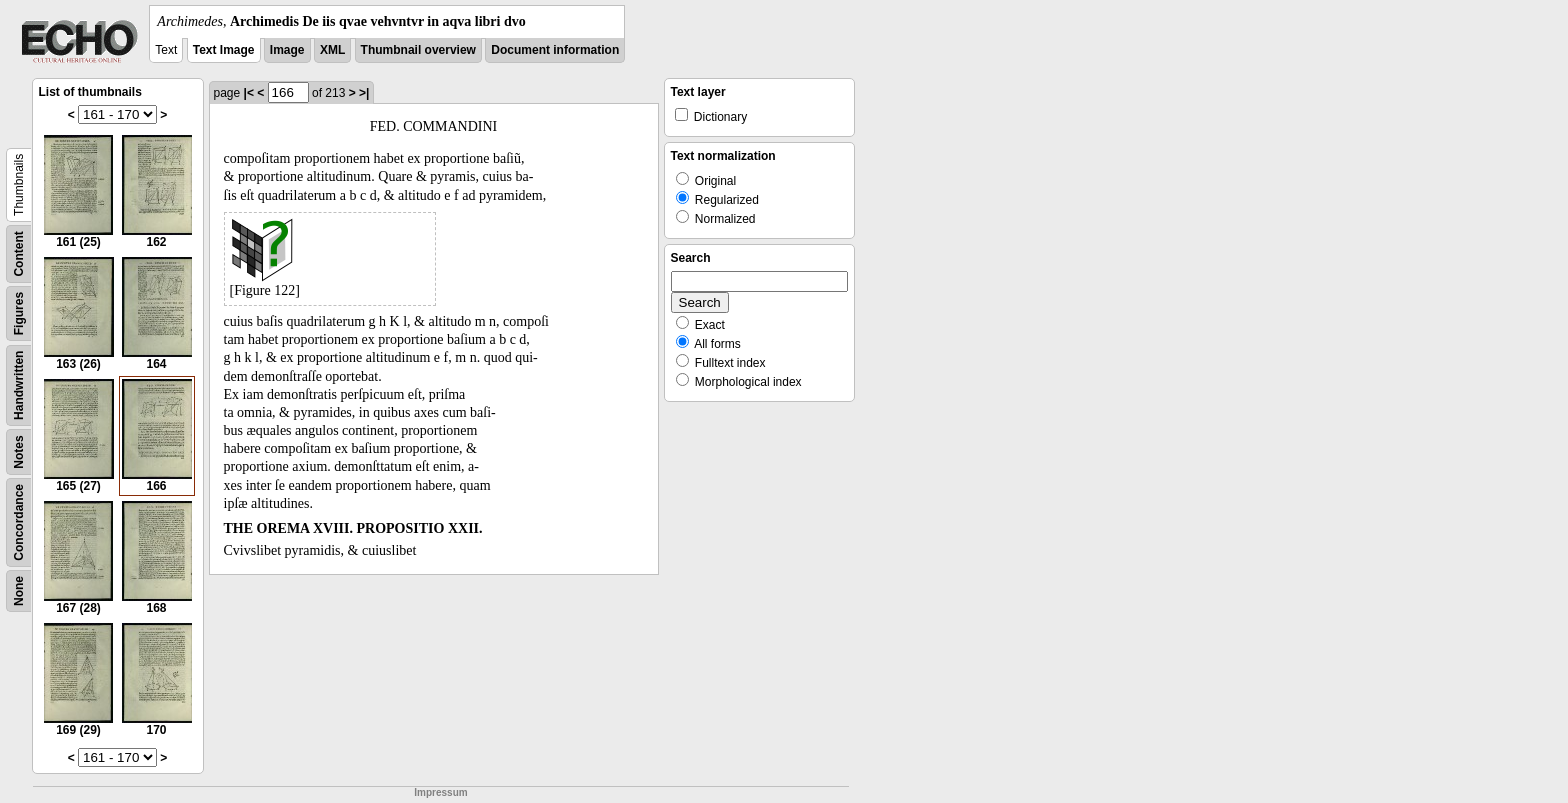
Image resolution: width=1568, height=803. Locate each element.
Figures (19, 313)
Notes (19, 451)
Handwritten (19, 385)
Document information (555, 50)
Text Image (224, 50)
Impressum (440, 792)
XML (332, 50)
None (19, 591)
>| (364, 93)
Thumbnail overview (418, 50)
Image (287, 50)
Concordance (19, 522)
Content (19, 253)
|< (249, 93)
